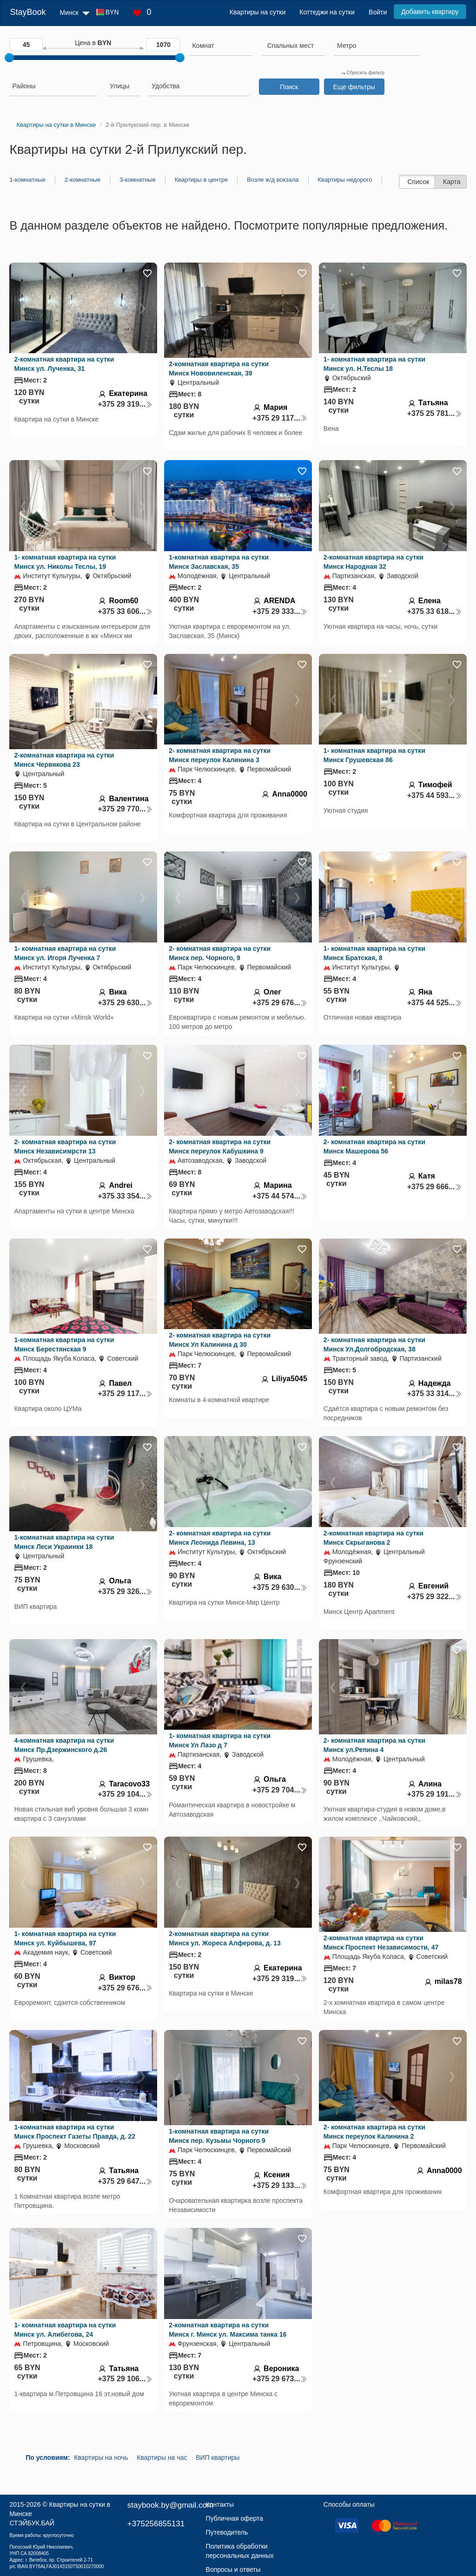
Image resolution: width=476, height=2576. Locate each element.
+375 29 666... (434, 1187)
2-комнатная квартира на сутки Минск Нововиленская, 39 (219, 368)
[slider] (9, 57)
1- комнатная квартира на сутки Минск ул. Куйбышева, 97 (65, 1938)
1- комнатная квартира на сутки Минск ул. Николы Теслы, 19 (65, 561)
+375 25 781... (434, 413)
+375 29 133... (279, 2185)
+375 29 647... (125, 2181)
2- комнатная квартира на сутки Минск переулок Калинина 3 (220, 755)
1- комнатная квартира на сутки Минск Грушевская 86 (374, 755)
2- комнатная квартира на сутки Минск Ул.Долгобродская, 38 (374, 1344)
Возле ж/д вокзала (272, 179)
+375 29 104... (125, 1794)
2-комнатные (82, 179)
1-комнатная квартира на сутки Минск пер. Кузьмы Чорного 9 (219, 2136)
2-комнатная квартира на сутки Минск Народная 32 (373, 561)
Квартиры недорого (345, 179)
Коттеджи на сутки (327, 12)
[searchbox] (220, 45)
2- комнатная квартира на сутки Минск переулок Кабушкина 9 (220, 1146)
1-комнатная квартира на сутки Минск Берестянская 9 (64, 1344)
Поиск (289, 87)
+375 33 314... (434, 1393)
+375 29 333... (279, 611)
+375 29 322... (434, 1597)
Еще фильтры (354, 87)
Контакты (220, 2504)
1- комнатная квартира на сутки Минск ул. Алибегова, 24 (65, 2329)
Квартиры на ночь (101, 2457)
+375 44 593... (434, 795)
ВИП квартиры (217, 2457)
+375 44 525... (434, 1003)
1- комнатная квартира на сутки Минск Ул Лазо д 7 (220, 1740)
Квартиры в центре (201, 179)
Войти (378, 12)
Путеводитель (227, 2532)
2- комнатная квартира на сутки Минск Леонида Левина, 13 (220, 1537)
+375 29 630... (125, 1003)
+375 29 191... (434, 1794)
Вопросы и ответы (233, 2569)
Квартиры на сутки (257, 12)
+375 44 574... (279, 1196)
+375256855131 (156, 2523)
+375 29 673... (279, 2379)
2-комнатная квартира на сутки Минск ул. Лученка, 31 (64, 364)
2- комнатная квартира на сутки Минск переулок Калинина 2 (374, 2131)
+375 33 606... (125, 611)
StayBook (28, 12)
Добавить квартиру (429, 11)
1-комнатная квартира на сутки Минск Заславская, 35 (219, 561)
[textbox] (290, 45)
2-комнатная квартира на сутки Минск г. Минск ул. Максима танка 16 (227, 2329)
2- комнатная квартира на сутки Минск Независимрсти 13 (65, 1146)
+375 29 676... (279, 1003)
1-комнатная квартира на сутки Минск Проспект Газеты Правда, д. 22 (74, 2131)
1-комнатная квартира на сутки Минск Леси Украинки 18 (64, 1542)
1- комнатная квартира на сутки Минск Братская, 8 (374, 953)
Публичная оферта (235, 2518)
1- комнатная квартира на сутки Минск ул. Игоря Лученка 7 (65, 953)
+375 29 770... (125, 809)
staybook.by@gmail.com (170, 2505)
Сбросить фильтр (362, 72)
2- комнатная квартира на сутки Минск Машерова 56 (374, 1146)
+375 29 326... (125, 1591)
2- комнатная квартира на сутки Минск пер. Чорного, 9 (220, 953)
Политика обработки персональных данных (240, 2551)
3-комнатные (137, 179)
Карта (451, 181)
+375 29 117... (279, 418)
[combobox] (220, 47)
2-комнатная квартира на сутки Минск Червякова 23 (64, 759)
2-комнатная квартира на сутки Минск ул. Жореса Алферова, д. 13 (225, 1938)
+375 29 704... (279, 1790)
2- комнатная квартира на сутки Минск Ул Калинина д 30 (220, 1339)
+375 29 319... (125, 404)
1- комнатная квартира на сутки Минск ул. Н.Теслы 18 (374, 364)
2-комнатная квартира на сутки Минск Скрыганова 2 (373, 1537)
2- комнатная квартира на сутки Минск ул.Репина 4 (374, 1745)
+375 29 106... (125, 2379)
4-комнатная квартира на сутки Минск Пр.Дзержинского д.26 (64, 1745)
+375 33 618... (434, 611)
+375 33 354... (125, 1196)
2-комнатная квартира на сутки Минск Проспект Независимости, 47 (381, 1942)
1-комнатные (27, 179)
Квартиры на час (162, 2457)
